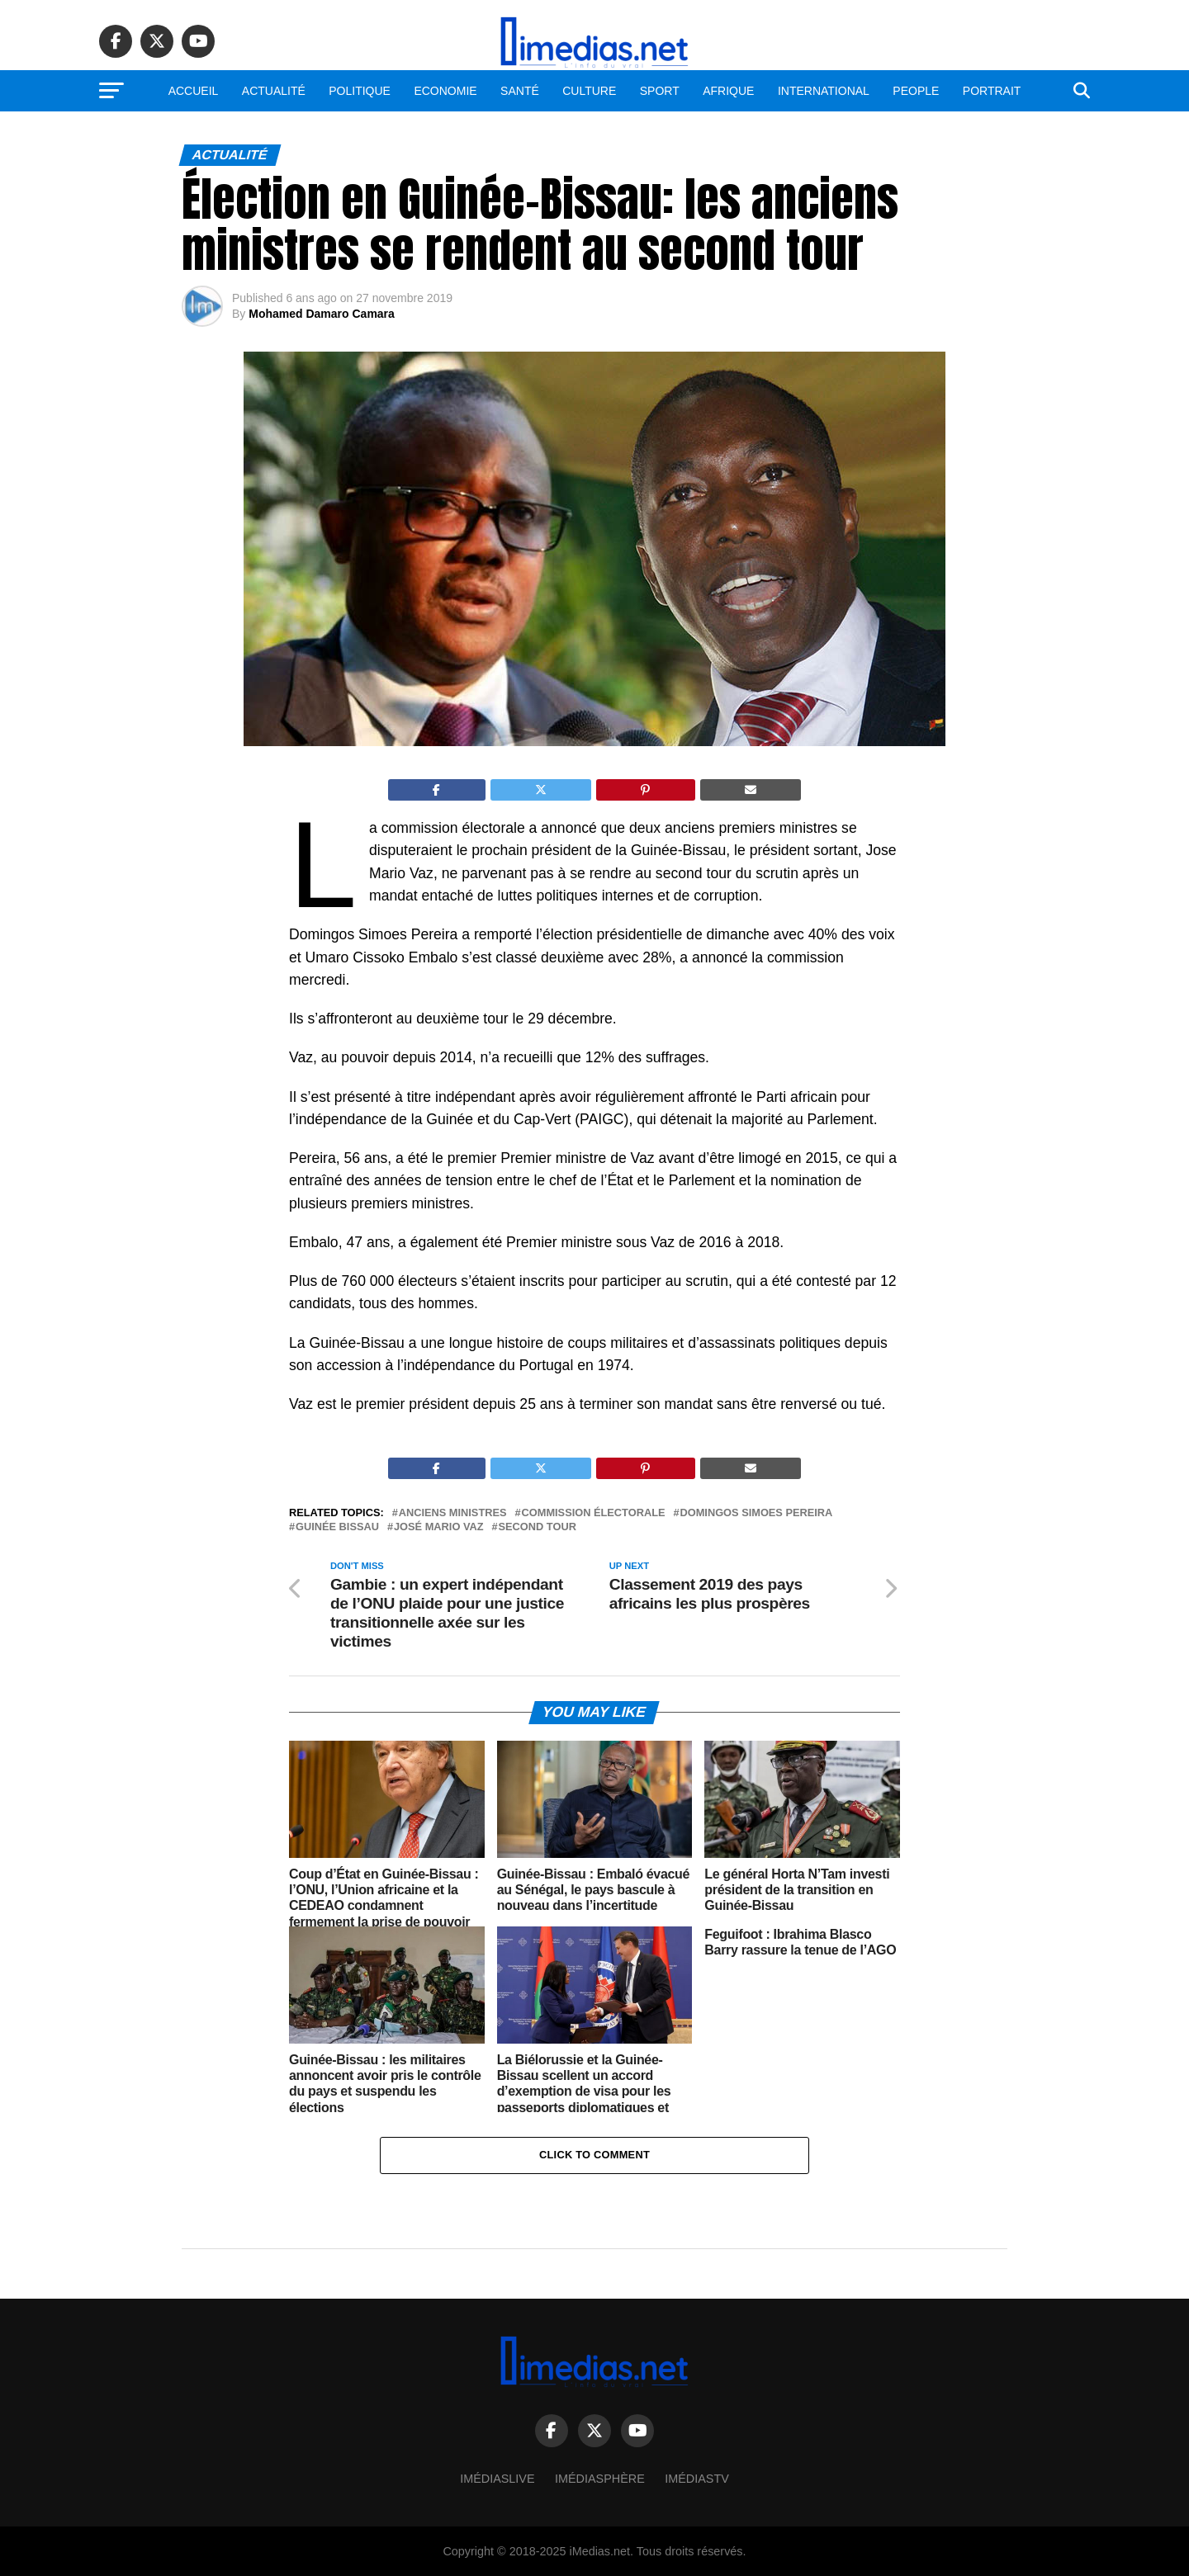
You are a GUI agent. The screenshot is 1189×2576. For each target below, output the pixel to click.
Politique (360, 90)
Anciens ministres (453, 1513)
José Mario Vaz (439, 1527)
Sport (660, 90)
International (823, 90)
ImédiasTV (697, 2478)
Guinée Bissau (337, 1527)
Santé (519, 90)
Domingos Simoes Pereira (756, 1513)
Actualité (274, 90)
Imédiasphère (600, 2478)
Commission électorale (594, 1513)
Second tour (537, 1527)
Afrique (728, 90)
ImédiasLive (497, 2478)
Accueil (193, 90)
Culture (589, 90)
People (916, 90)
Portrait (992, 90)
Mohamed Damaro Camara (322, 313)
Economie (445, 90)
